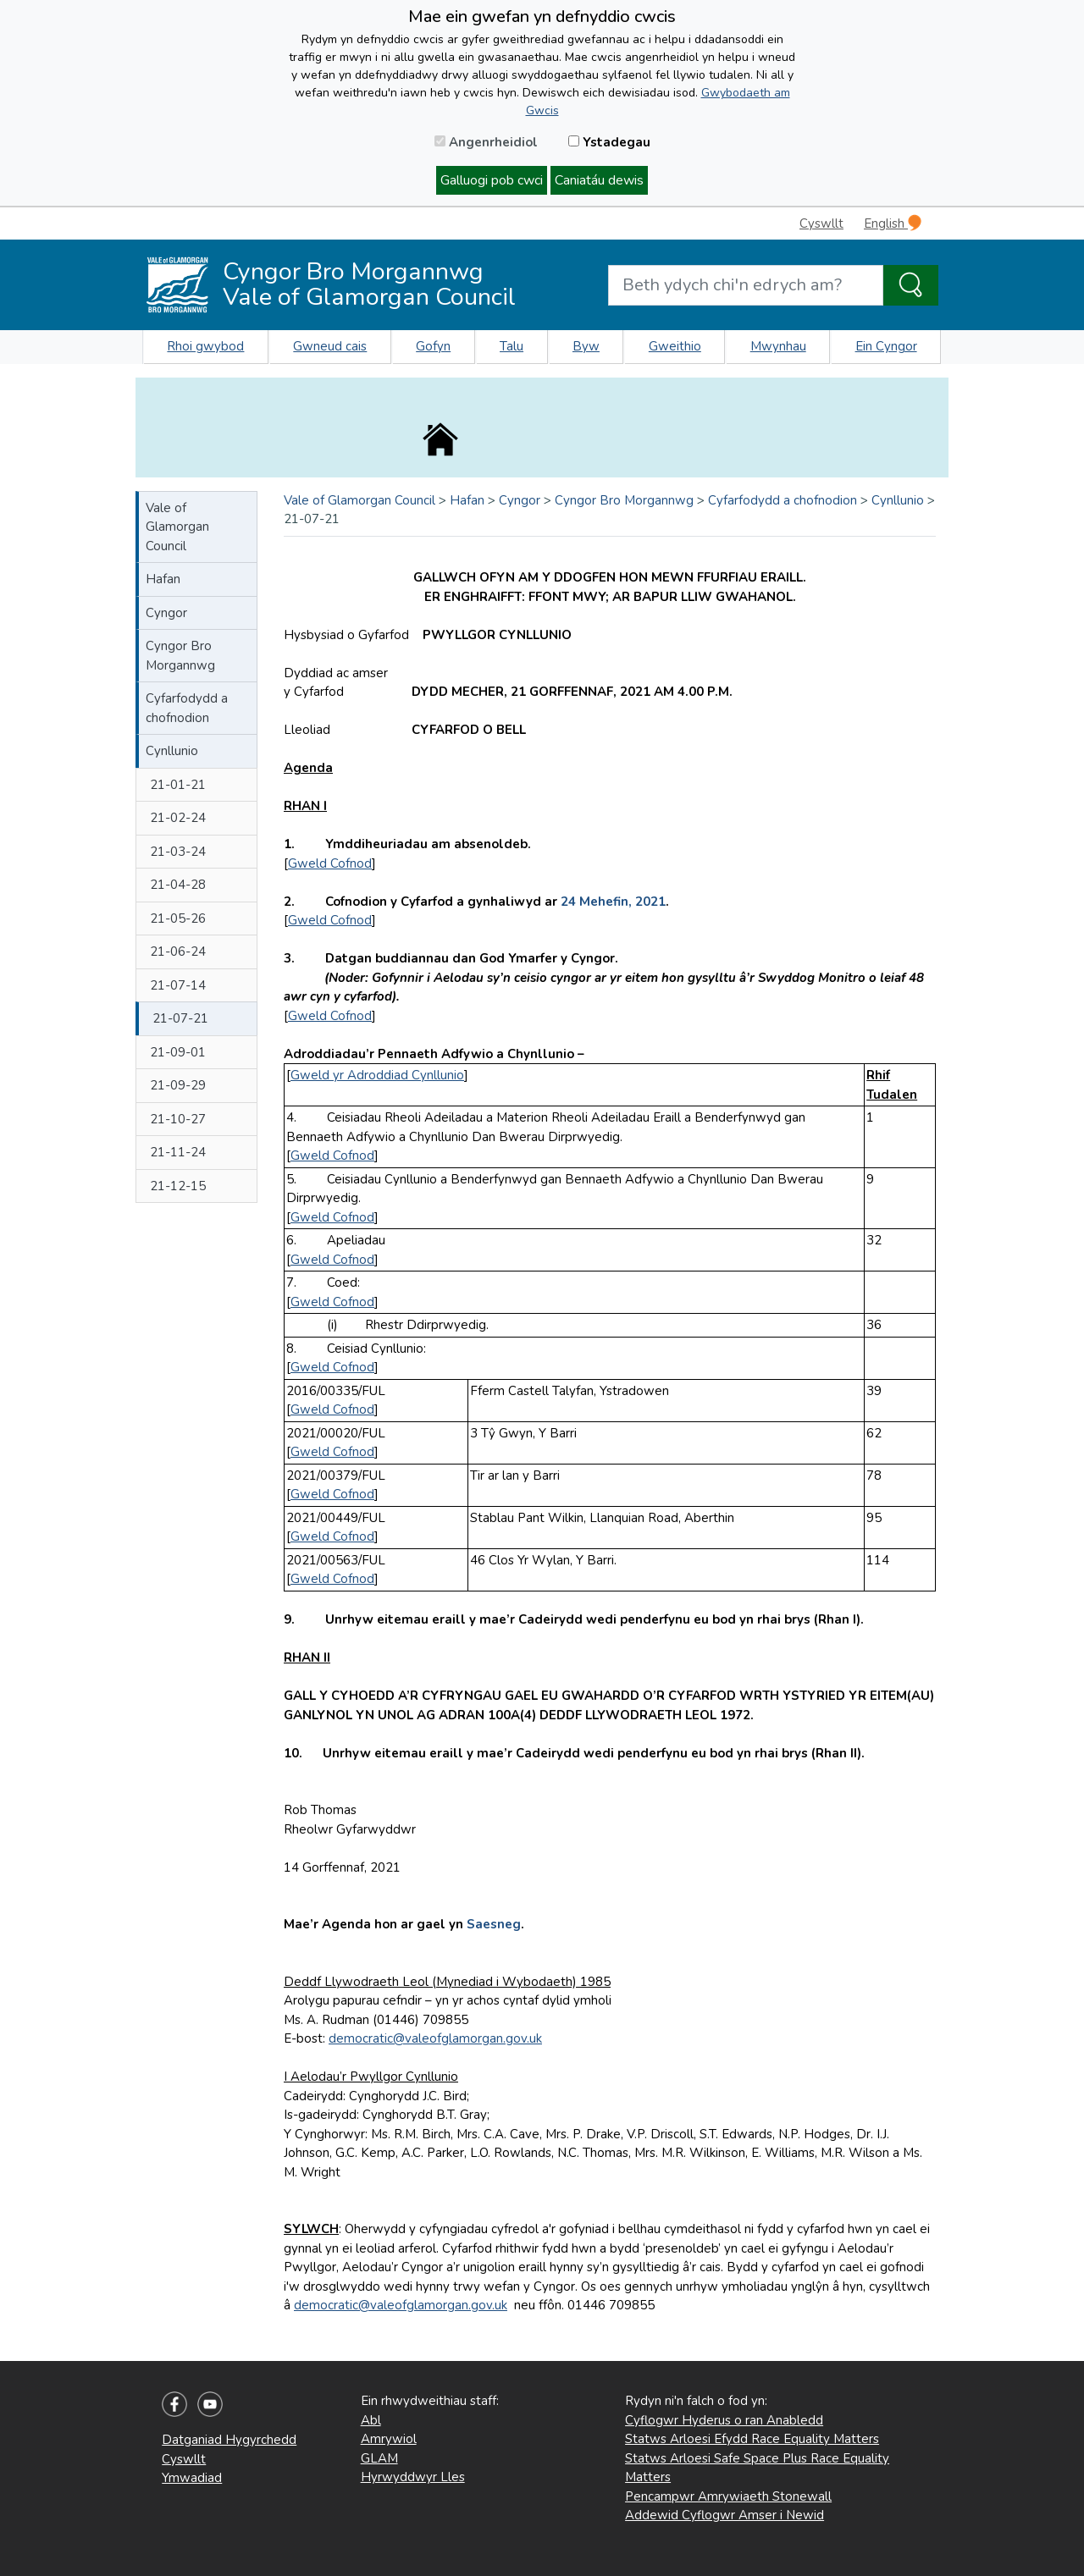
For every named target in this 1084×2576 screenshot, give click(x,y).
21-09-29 (178, 1085)
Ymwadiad (192, 2477)
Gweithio (675, 346)
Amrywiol (389, 2438)
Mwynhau (778, 346)
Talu (511, 346)
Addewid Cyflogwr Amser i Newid (724, 2515)
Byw (586, 346)
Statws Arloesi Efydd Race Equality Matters (752, 2438)
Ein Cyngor (886, 346)
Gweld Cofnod (330, 863)
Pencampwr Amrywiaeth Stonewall (728, 2496)
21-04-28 (178, 884)
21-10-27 (178, 1119)
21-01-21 (178, 784)
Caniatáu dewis (599, 180)
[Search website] (745, 285)
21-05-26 (178, 918)
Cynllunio (172, 750)
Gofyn (433, 346)
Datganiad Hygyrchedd (229, 2439)
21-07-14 (178, 985)
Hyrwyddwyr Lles (413, 2476)
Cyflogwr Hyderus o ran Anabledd (724, 2420)
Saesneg (494, 1924)
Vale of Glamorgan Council (177, 526)
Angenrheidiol (486, 142)
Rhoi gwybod (205, 346)
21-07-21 (180, 1018)
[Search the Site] (910, 285)
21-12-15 (178, 1186)
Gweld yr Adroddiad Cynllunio (377, 1075)
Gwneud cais (330, 346)
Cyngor (166, 612)
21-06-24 (178, 951)
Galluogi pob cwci (491, 180)
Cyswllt (821, 223)
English (892, 223)
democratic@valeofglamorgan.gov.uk (435, 2038)
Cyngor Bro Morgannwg (180, 655)
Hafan (163, 579)
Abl (371, 2420)
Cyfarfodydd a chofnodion (187, 708)
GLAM (379, 2458)
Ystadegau (609, 142)
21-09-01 (178, 1052)
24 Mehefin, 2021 (613, 901)
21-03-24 (178, 851)
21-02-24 (178, 817)
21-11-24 (178, 1152)
